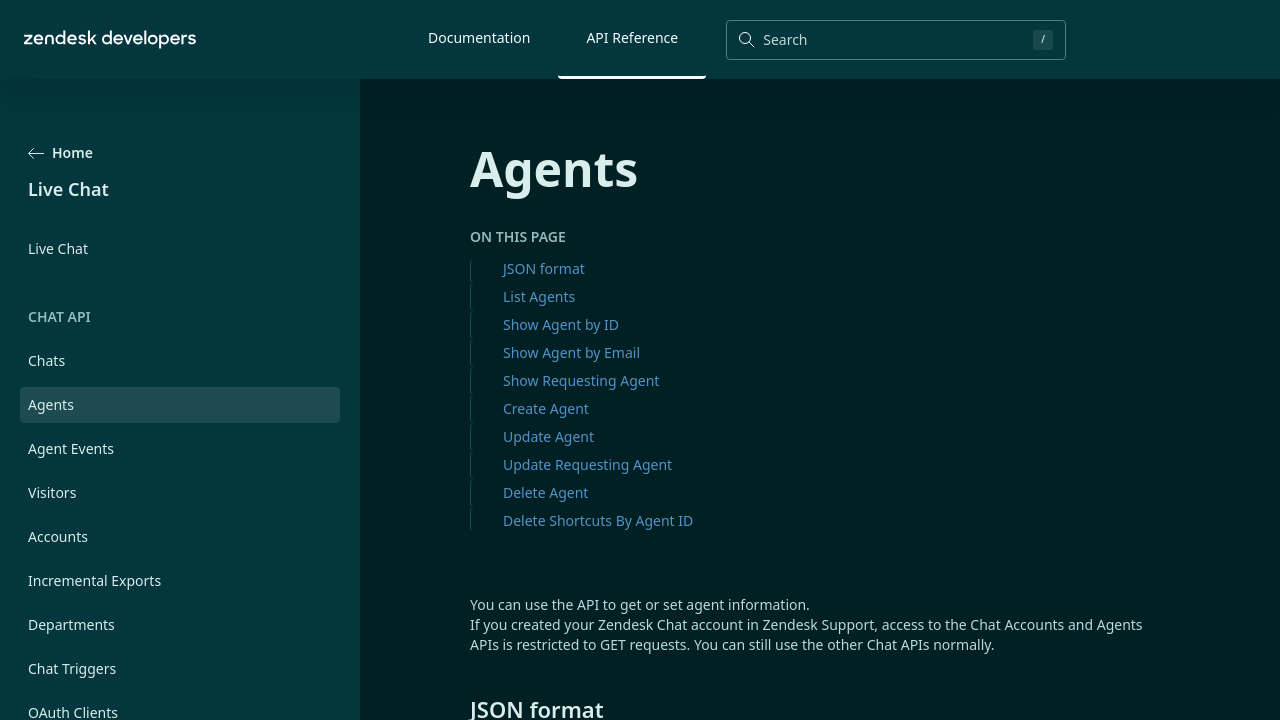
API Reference (632, 37)
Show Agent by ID (561, 324)
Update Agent (548, 436)
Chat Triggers (72, 668)
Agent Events (71, 448)
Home (60, 152)
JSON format (544, 268)
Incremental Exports (94, 580)
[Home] (110, 39)
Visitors (52, 492)
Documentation (479, 37)
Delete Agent (545, 492)
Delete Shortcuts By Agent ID (598, 520)
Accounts (58, 536)
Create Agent (546, 408)
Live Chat (58, 248)
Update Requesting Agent (587, 464)
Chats (46, 360)
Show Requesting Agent (581, 380)
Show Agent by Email (571, 352)
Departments (71, 624)
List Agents (539, 296)
